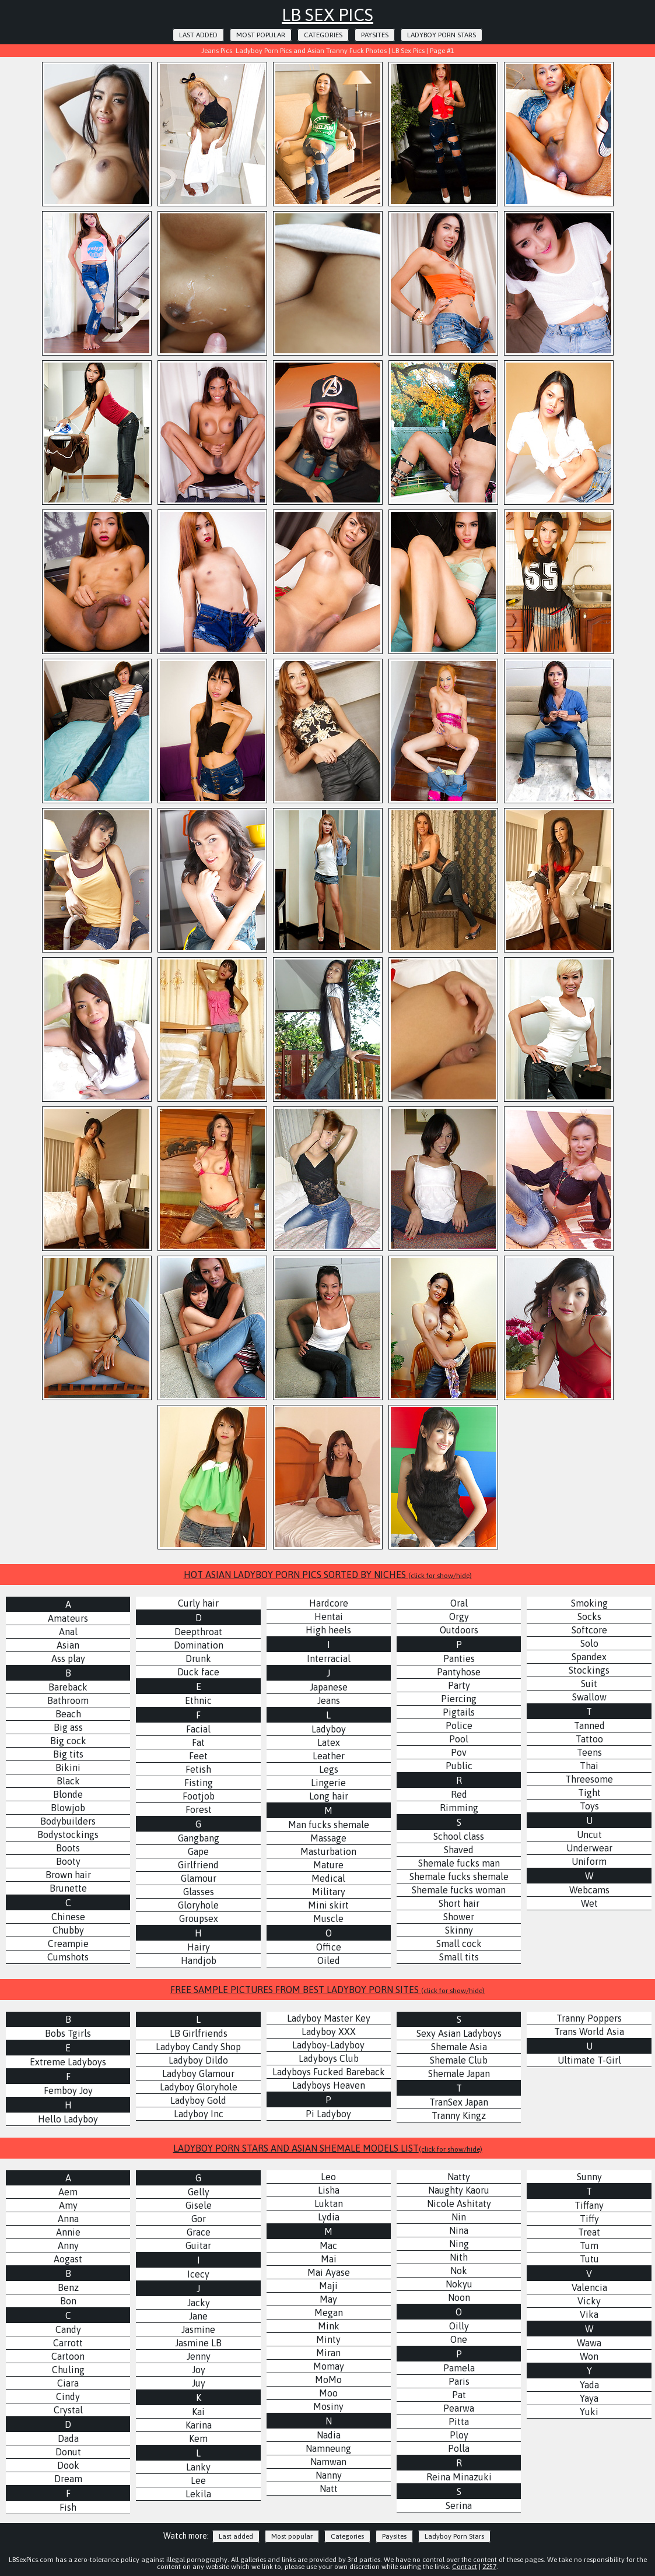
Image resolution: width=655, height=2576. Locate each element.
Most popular (260, 35)
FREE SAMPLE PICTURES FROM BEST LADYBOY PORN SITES (327, 1989)
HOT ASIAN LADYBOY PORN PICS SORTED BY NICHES (328, 1574)
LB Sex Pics (327, 14)
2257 (489, 2567)
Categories (323, 35)
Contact (464, 2567)
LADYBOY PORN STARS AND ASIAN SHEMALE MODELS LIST (327, 2148)
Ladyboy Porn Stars (441, 35)
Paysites (374, 35)
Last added (198, 35)
